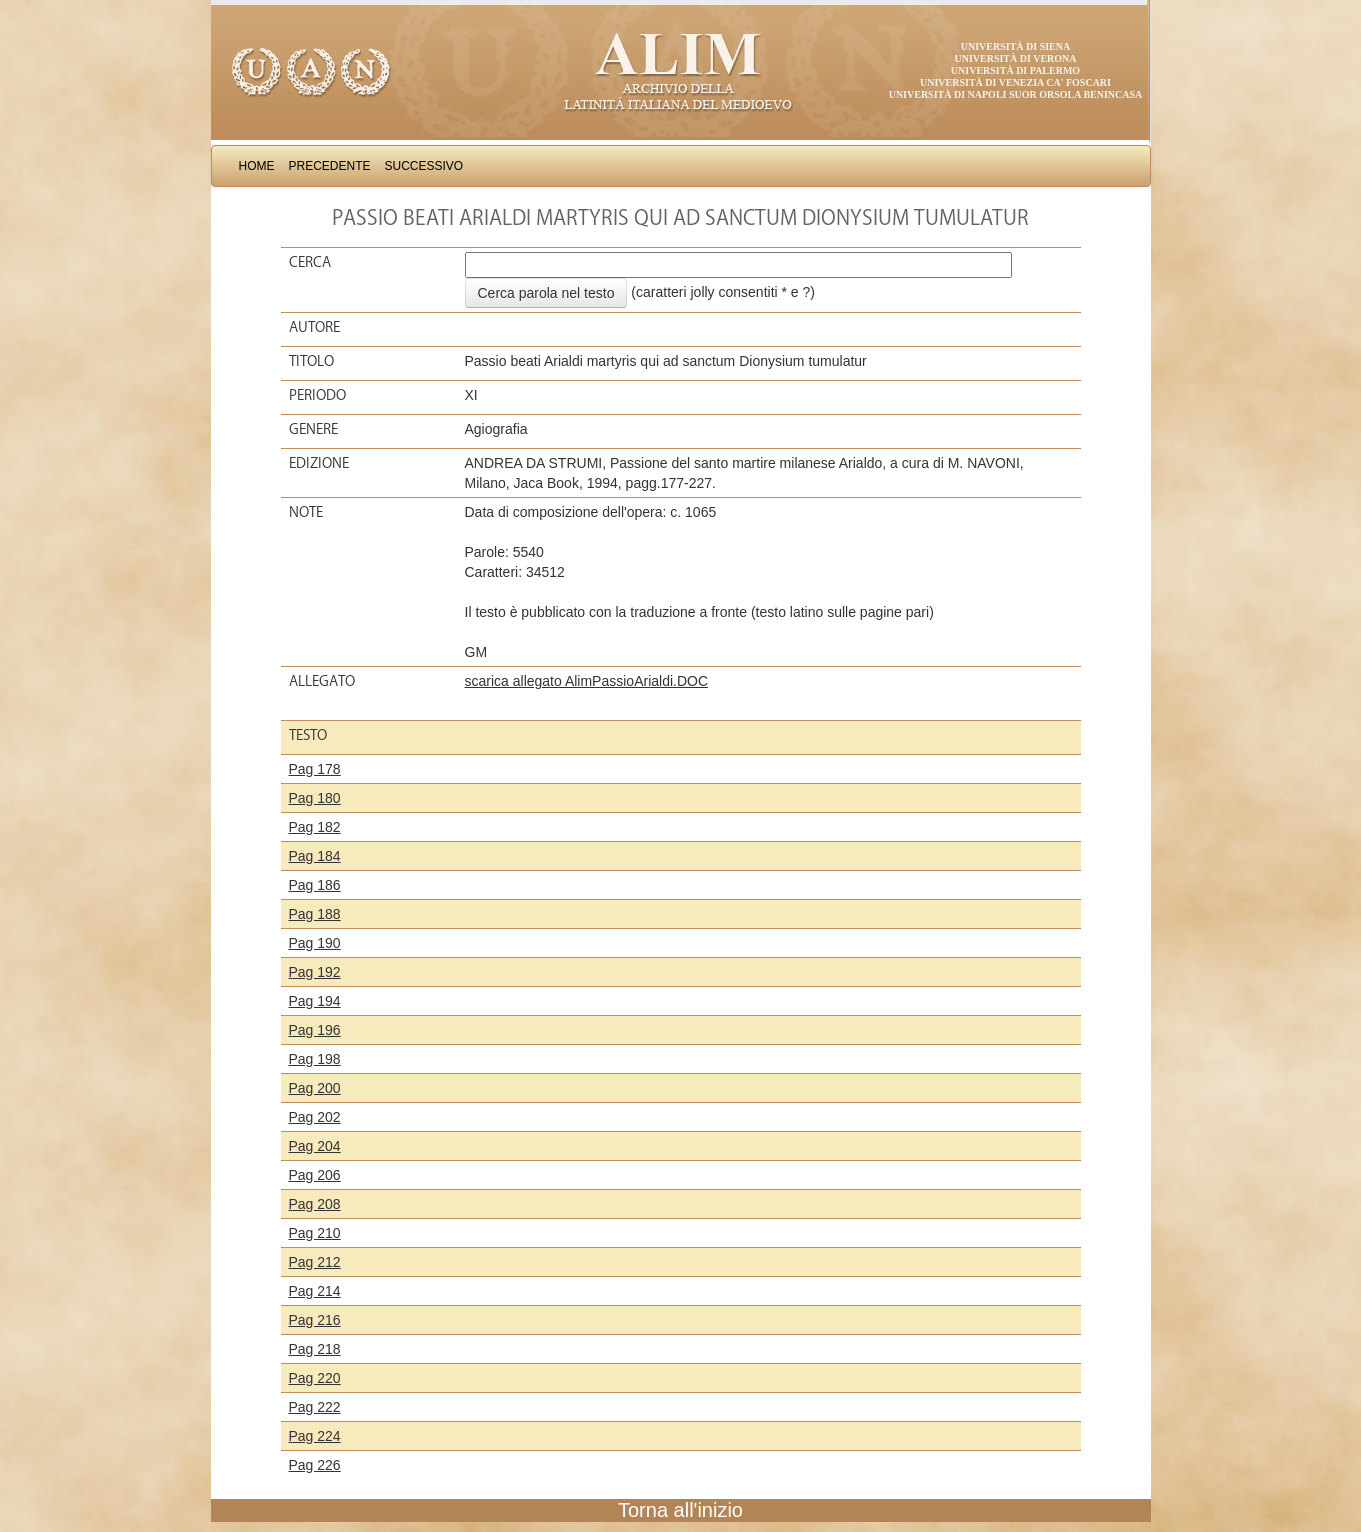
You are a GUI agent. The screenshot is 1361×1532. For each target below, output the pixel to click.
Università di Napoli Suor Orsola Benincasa (1016, 94)
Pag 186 (315, 885)
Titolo (311, 361)
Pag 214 (315, 1291)
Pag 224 (315, 1436)
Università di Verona (1015, 58)
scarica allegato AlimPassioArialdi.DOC (587, 681)
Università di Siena (1015, 46)
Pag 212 (315, 1262)
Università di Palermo (1015, 70)
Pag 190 (315, 943)
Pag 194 (315, 1001)
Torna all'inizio (680, 1510)
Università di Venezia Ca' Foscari (1015, 82)
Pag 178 (315, 769)
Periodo (317, 395)
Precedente (330, 166)
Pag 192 (315, 972)
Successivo (424, 166)
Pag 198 (315, 1059)
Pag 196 (315, 1030)
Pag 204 (315, 1146)
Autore (314, 327)
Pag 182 (315, 827)
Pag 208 (315, 1204)
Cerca (310, 262)
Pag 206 (315, 1175)
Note (306, 512)
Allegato (322, 681)
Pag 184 (315, 856)
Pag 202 (315, 1117)
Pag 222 (315, 1407)
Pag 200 (315, 1088)
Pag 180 (315, 798)
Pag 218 (315, 1349)
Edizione (319, 463)
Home (257, 166)
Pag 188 (315, 914)
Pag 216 (315, 1320)
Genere (313, 429)
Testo (308, 735)
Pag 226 (315, 1465)
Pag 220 (315, 1378)
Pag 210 (315, 1233)
